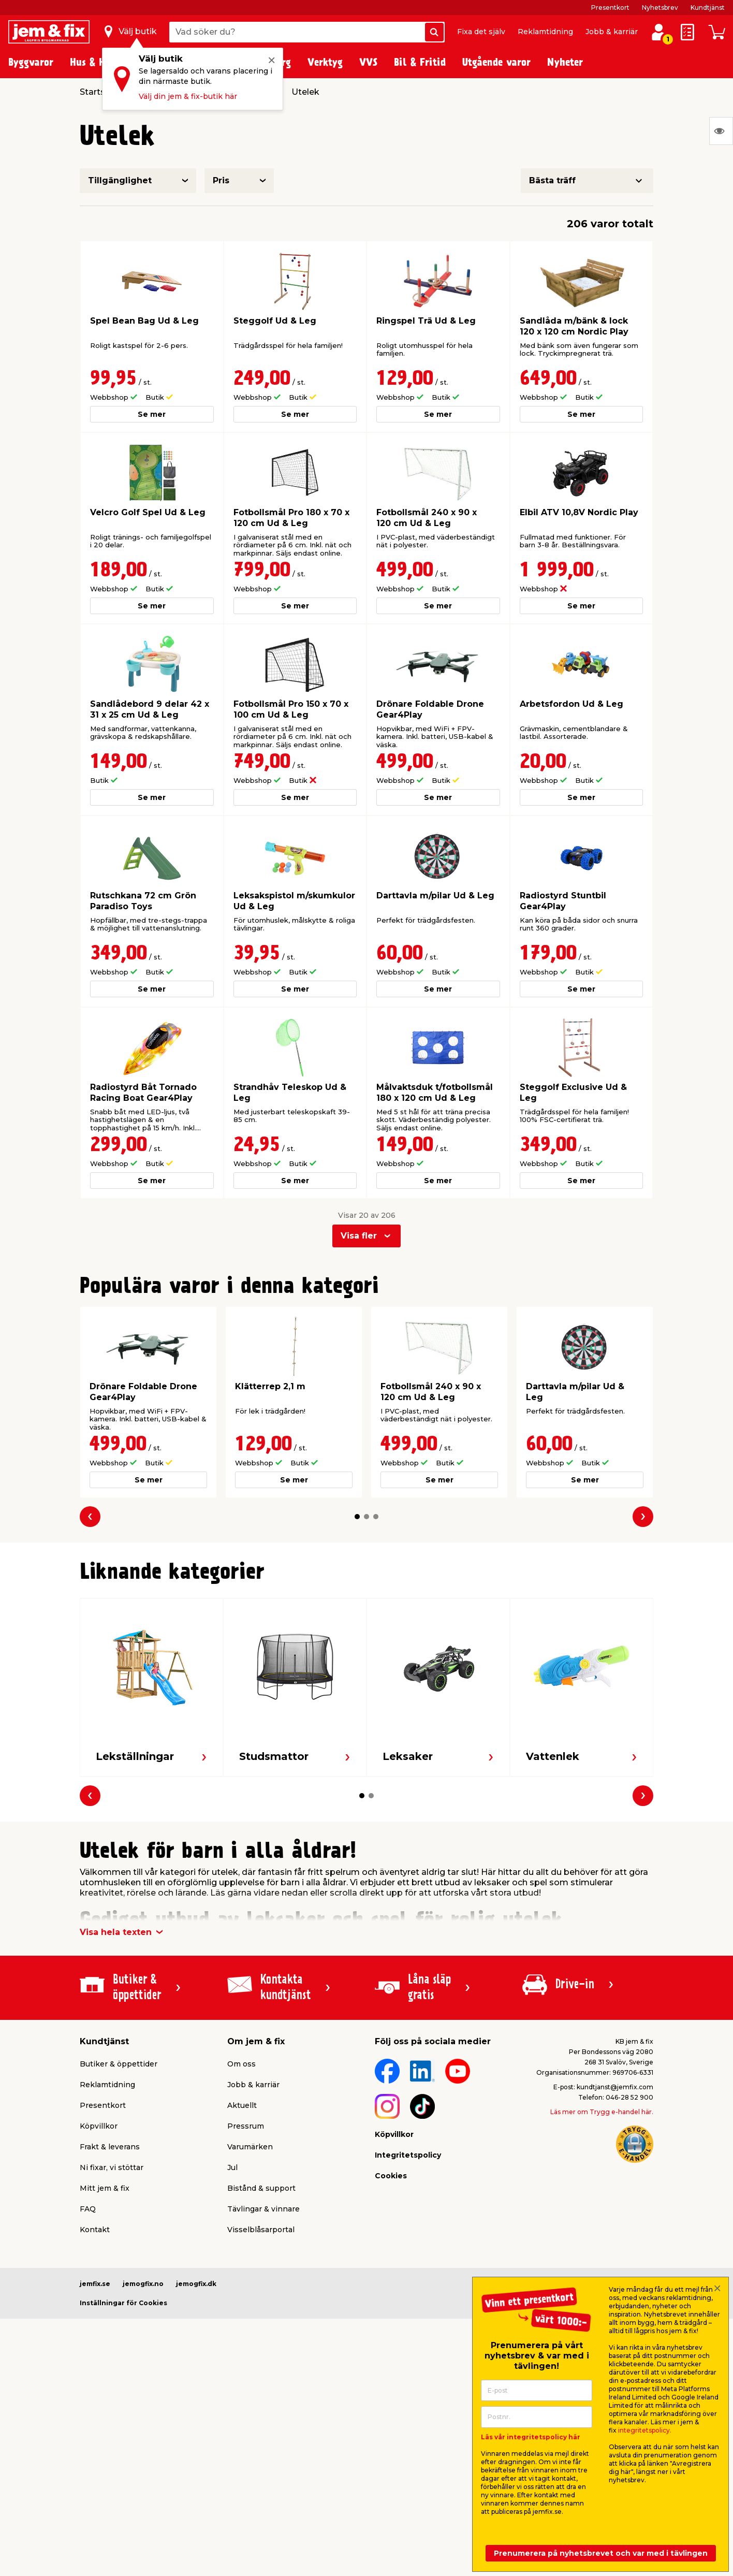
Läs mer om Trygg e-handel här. (601, 2112)
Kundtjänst (708, 7)
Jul (232, 2167)
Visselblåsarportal (261, 2229)
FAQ (88, 2209)
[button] (357, 1516)
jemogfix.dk (196, 2283)
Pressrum (245, 2126)
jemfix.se (95, 2283)
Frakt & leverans (110, 2146)
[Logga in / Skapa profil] (658, 32)
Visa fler (359, 1236)
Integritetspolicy (408, 2155)
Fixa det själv (481, 31)
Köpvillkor (99, 2126)
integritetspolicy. (644, 2430)
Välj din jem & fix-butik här (188, 96)
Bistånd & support (261, 2188)
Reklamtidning (545, 31)
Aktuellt (242, 2105)
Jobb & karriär (611, 31)
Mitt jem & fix (104, 2188)
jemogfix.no (143, 2283)
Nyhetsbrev (660, 7)
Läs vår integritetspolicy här (530, 2437)
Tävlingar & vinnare (263, 2209)
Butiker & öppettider (118, 2064)
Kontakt (95, 2229)
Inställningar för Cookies (123, 2303)
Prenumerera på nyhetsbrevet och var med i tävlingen (601, 2553)
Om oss (241, 2064)
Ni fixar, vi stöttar (111, 2167)
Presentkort (610, 7)
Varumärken (250, 2146)
